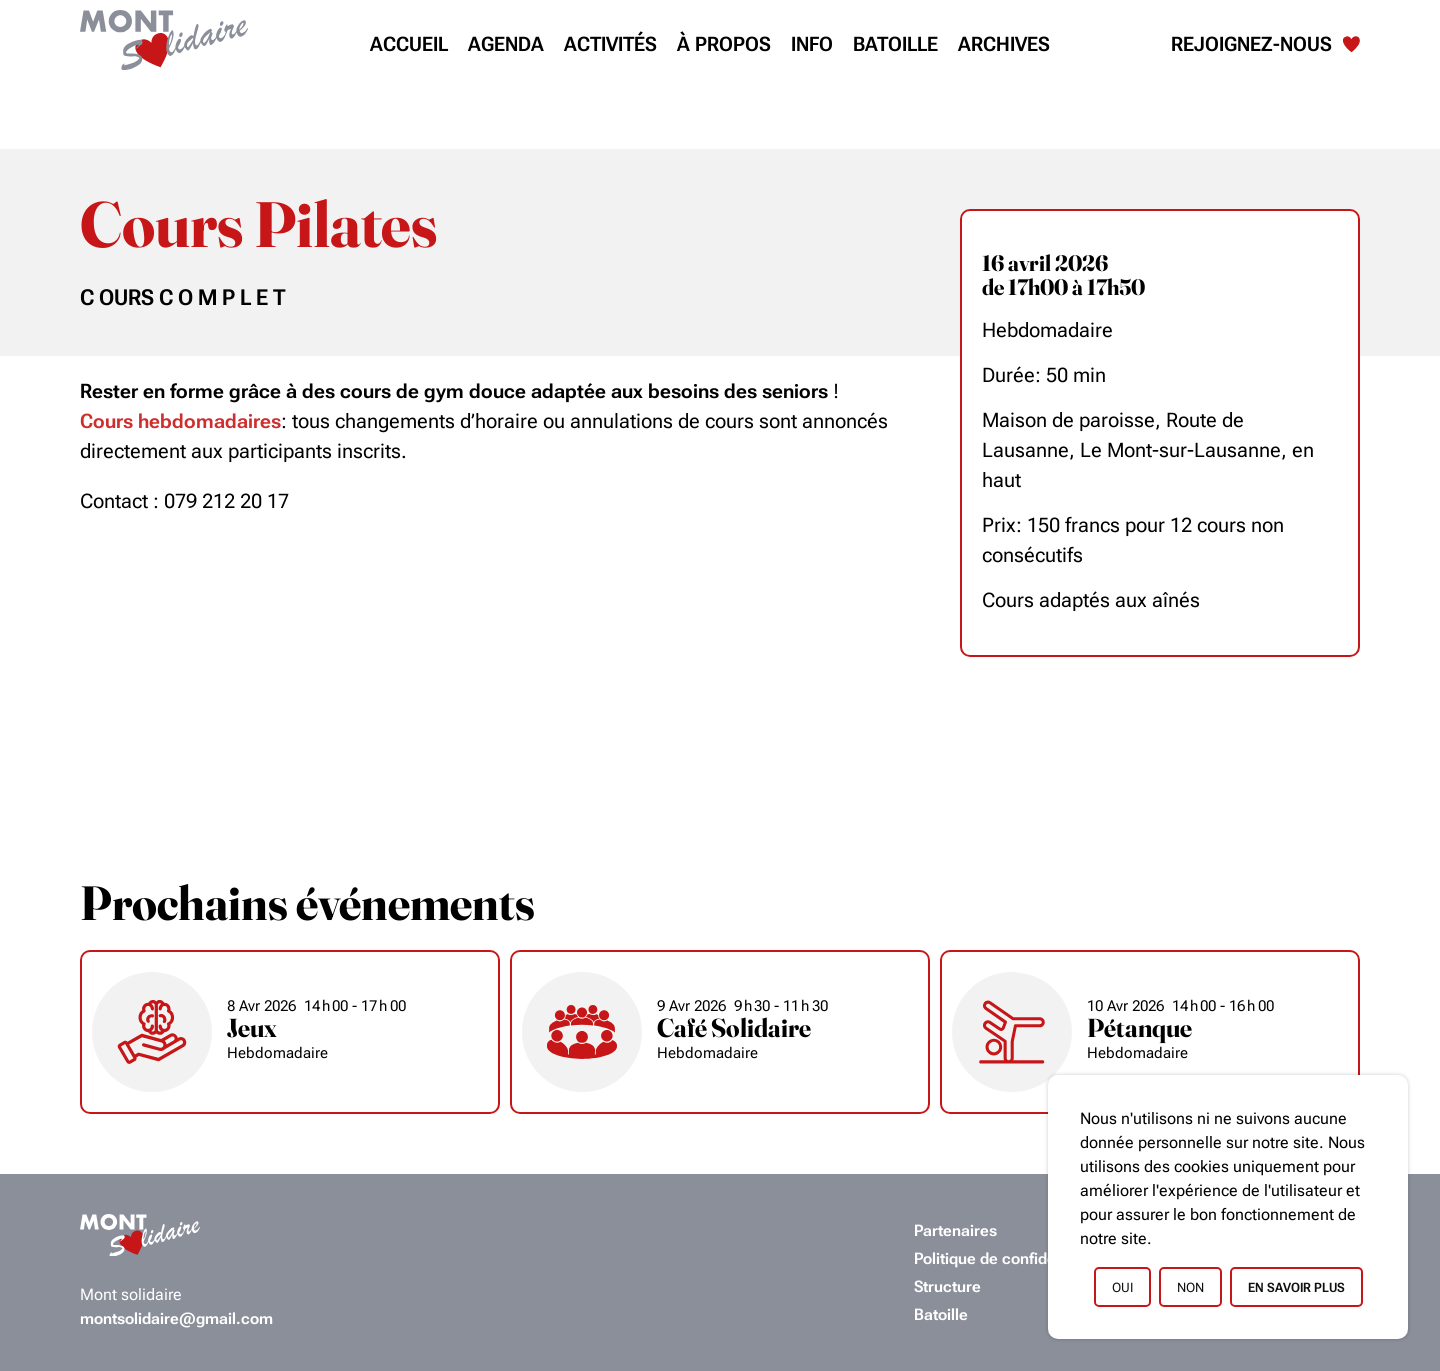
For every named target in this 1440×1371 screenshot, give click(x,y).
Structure (947, 1286)
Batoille (895, 44)
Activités (610, 44)
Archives (1004, 44)
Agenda (506, 44)
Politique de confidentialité (1009, 1258)
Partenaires (955, 1230)
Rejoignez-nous (1265, 44)
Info (812, 44)
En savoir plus (1296, 1287)
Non (1190, 1287)
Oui (1122, 1287)
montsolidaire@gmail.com (176, 1318)
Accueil (409, 44)
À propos (724, 44)
